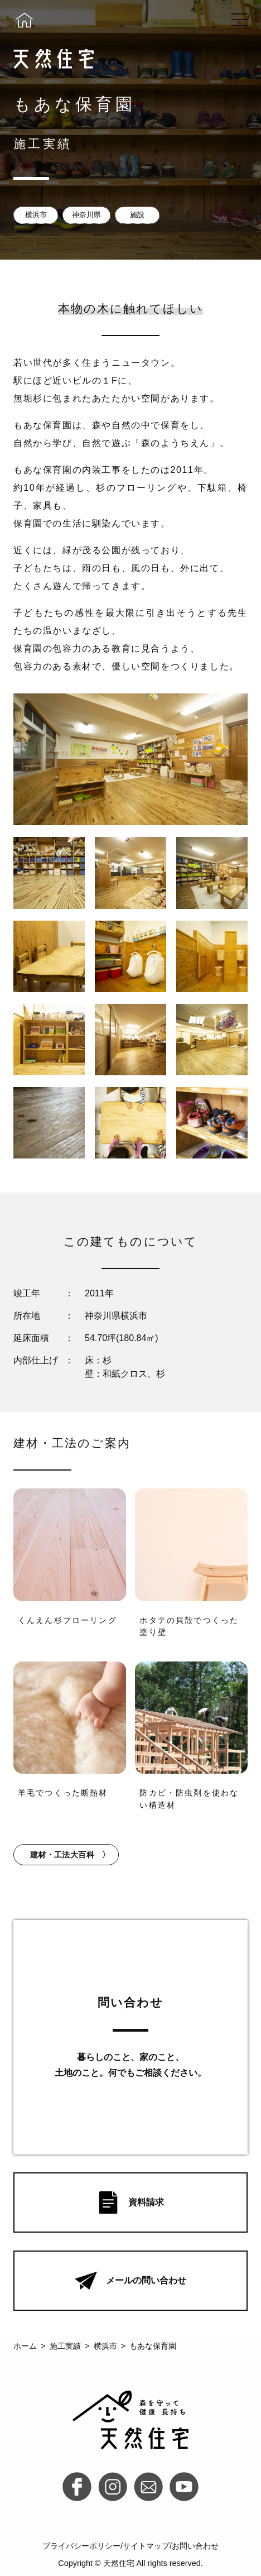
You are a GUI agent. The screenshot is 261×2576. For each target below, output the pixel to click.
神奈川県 (86, 214)
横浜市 (36, 214)
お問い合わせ (195, 2545)
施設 (137, 214)
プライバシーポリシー (81, 2545)
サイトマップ (146, 2545)
